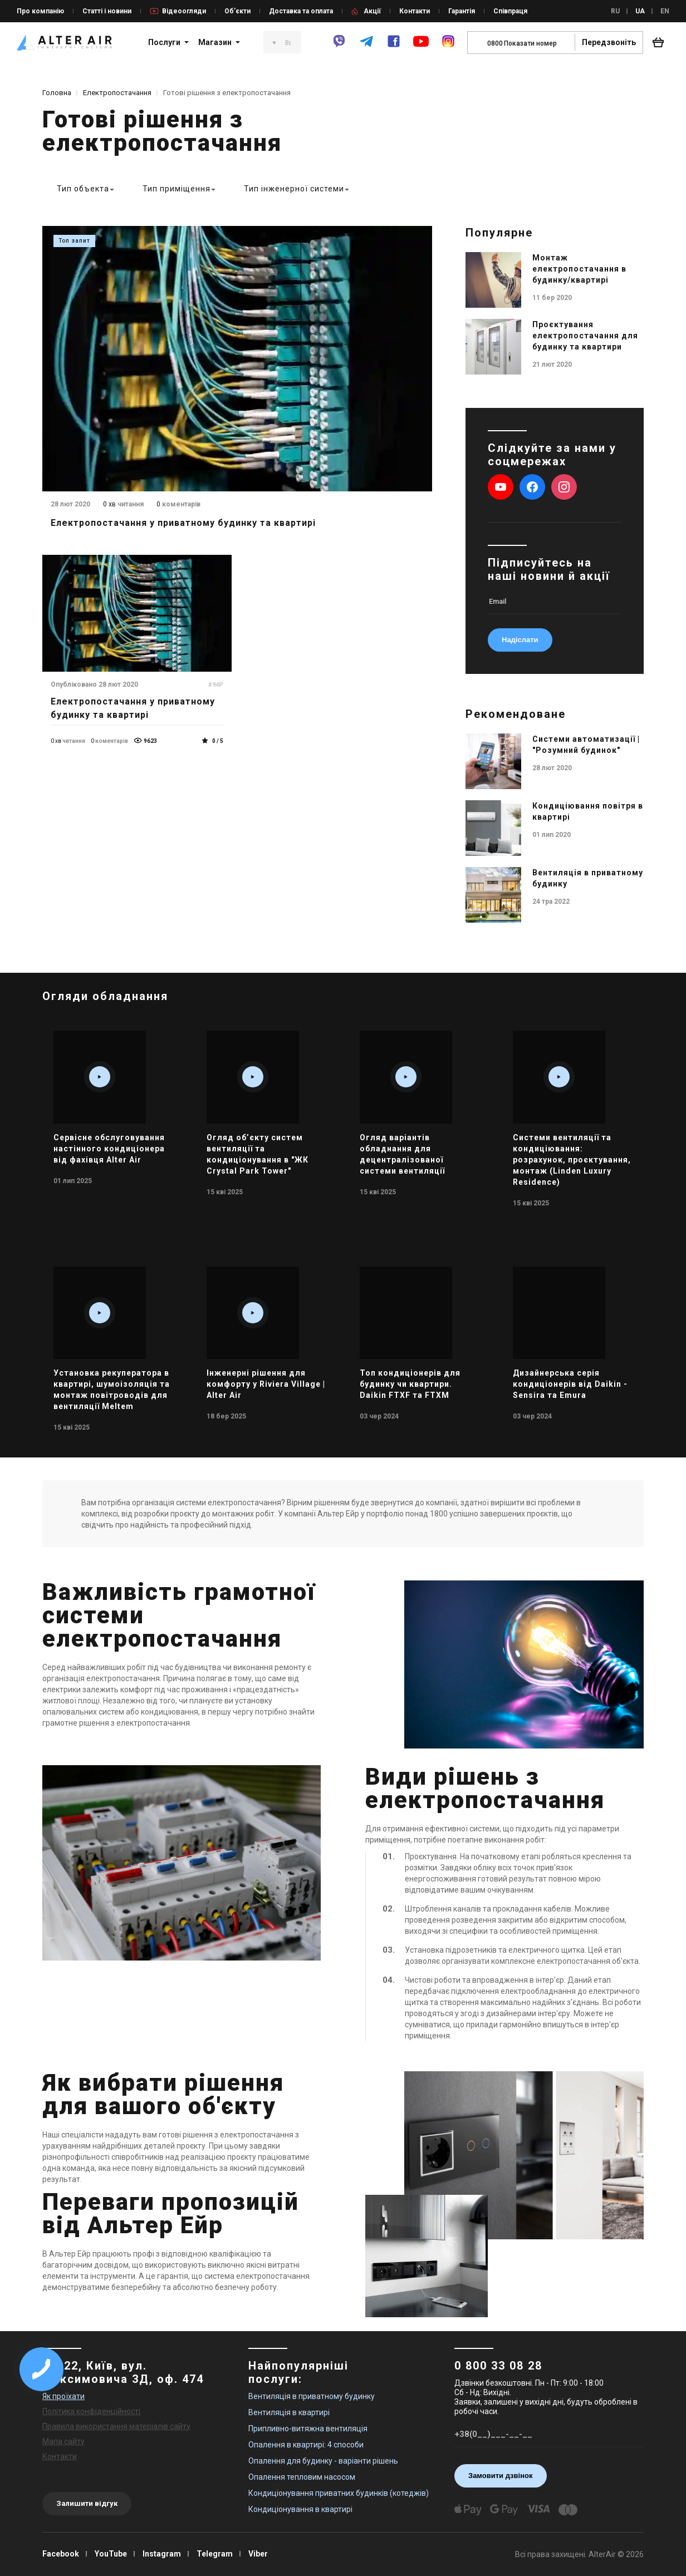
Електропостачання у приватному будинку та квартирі (183, 523)
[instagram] (448, 46)
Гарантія (461, 11)
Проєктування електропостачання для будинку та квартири (585, 335)
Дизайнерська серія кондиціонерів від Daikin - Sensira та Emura (570, 1384)
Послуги (164, 42)
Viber (258, 2553)
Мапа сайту (63, 2441)
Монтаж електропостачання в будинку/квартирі (579, 268)
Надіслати (520, 640)
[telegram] (366, 46)
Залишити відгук (86, 2503)
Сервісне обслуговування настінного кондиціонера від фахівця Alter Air (109, 1148)
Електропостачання (117, 92)
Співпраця (510, 11)
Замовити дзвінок (500, 2475)
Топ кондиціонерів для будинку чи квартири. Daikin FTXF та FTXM (410, 1384)
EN (664, 11)
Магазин (215, 42)
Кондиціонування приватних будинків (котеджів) (338, 2493)
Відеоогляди (184, 11)
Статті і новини (106, 11)
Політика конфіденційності (91, 2411)
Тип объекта (83, 188)
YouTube (111, 2553)
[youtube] (421, 46)
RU (615, 11)
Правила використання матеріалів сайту (116, 2426)
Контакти (414, 11)
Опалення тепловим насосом (301, 2476)
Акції (372, 11)
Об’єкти (237, 11)
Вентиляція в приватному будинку (311, 2396)
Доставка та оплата (301, 11)
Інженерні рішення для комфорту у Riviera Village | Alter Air (266, 1384)
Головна (56, 92)
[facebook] (393, 46)
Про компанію (40, 11)
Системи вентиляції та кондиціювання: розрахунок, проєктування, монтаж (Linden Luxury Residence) (572, 1159)
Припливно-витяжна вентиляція (307, 2428)
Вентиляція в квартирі (289, 2412)
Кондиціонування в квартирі (300, 2509)
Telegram (215, 2553)
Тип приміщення (176, 188)
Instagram (162, 2553)
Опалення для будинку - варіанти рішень (323, 2460)
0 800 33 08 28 (498, 2365)
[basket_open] (661, 42)
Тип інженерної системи (294, 188)
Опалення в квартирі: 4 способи (306, 2444)
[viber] (339, 46)
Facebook (60, 2553)
